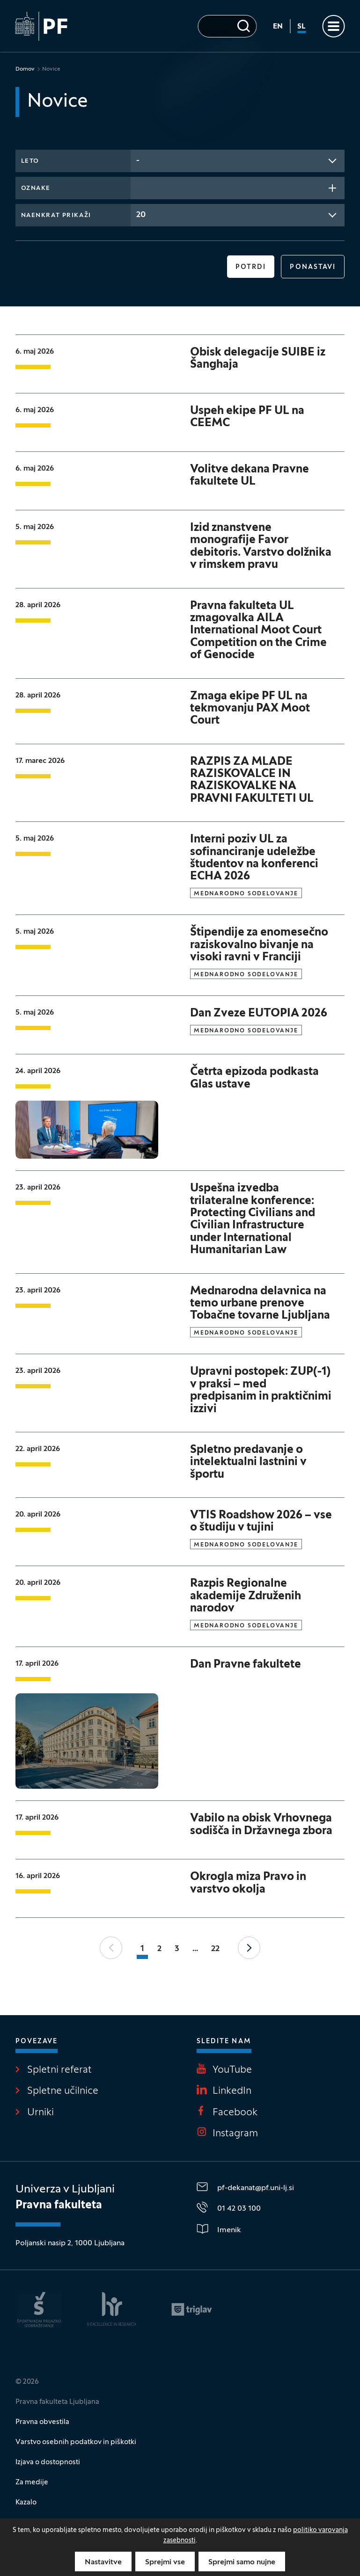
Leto (30, 161)
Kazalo (26, 2502)
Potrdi (250, 267)
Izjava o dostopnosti (47, 2462)
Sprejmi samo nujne (241, 2562)
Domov (25, 69)
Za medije (31, 2482)
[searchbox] (139, 187)
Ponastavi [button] (313, 267)
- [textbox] (138, 161)
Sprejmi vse (165, 2562)
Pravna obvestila (42, 2422)
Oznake (36, 188)
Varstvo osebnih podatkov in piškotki (75, 2442)
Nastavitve (103, 2562)
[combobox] (238, 161)
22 (215, 1949)
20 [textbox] (141, 215)
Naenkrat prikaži (56, 215)
